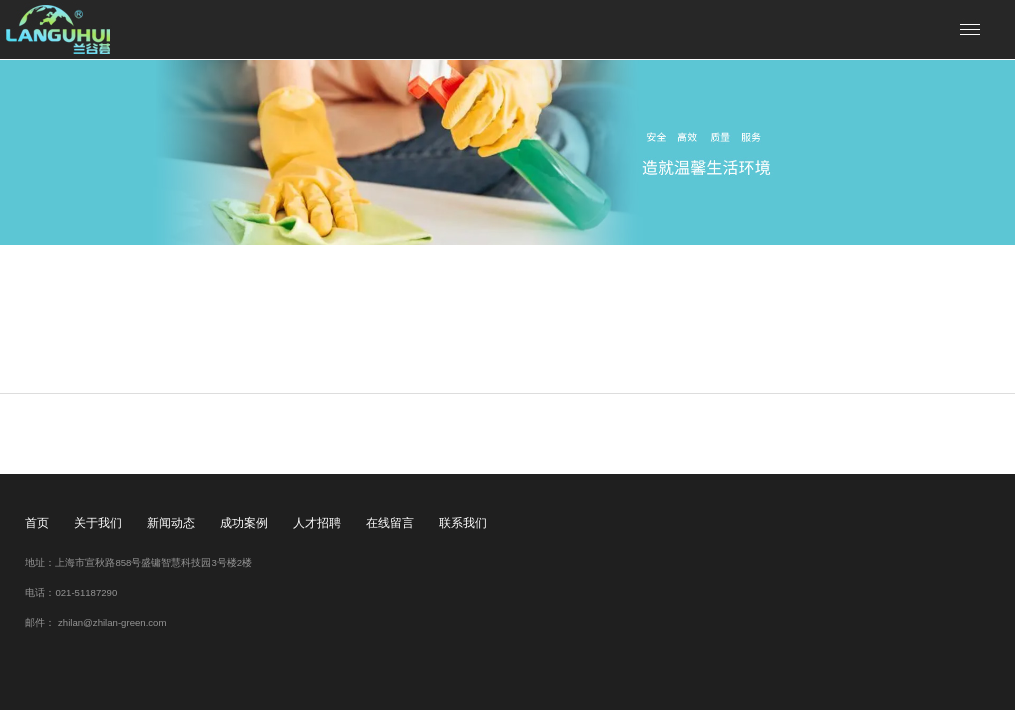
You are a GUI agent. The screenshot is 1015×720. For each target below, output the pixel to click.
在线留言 (390, 523)
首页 (37, 523)
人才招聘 (317, 523)
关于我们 (98, 523)
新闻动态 (171, 523)
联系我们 (463, 523)
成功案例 (244, 523)
